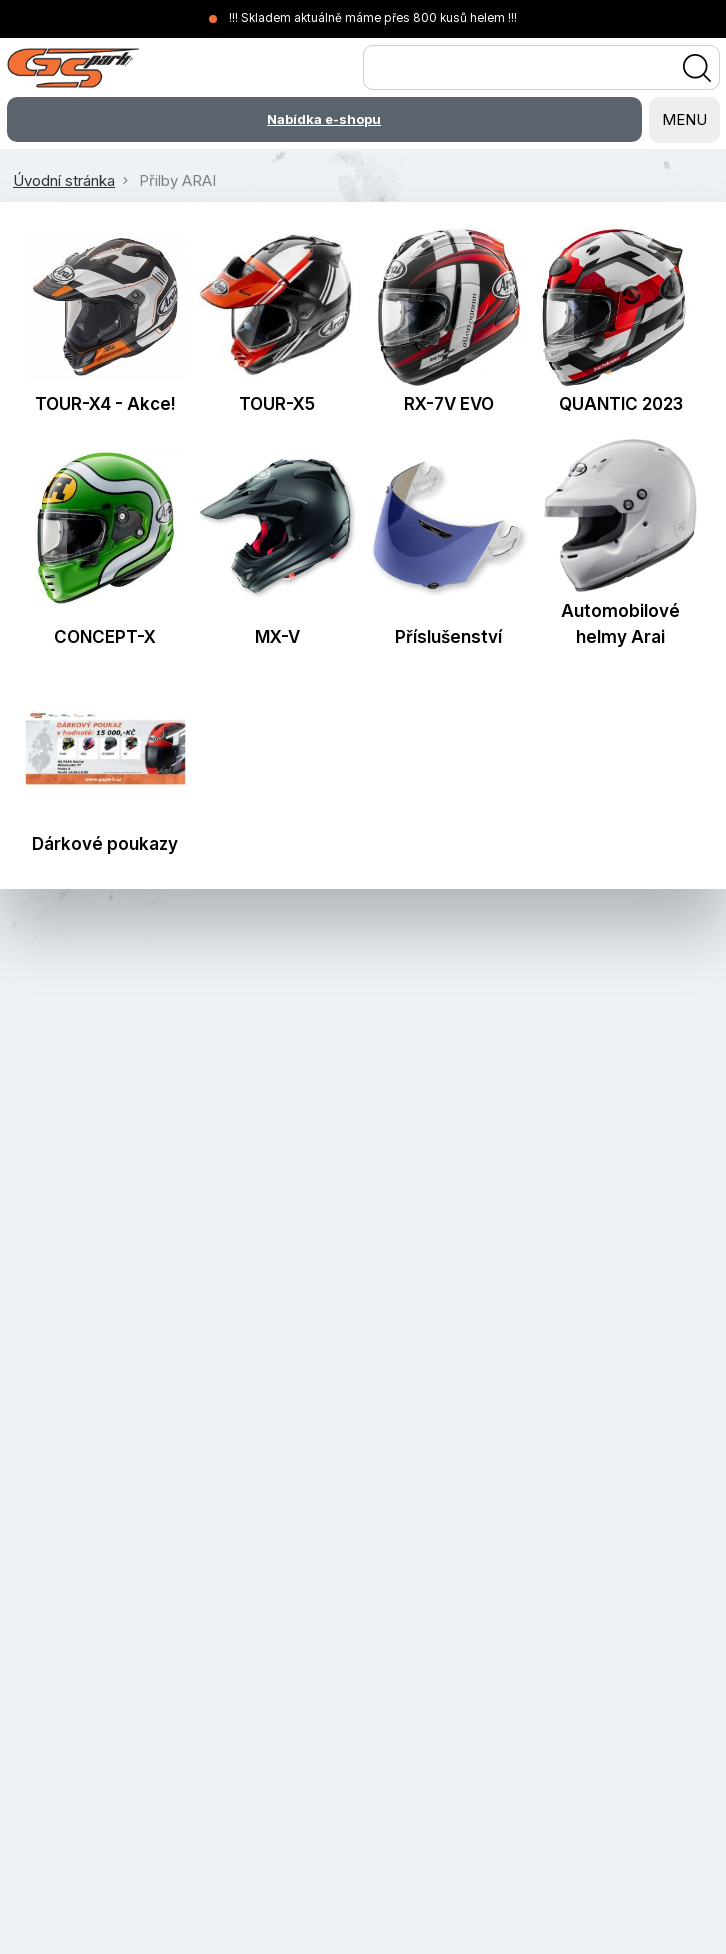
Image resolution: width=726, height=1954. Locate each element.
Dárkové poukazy (105, 844)
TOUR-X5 (277, 404)
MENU (684, 119)
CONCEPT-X (105, 637)
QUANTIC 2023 (621, 404)
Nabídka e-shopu (324, 119)
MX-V (277, 637)
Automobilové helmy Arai (620, 624)
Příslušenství (448, 637)
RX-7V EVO (449, 404)
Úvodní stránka (64, 180)
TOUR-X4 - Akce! (105, 404)
